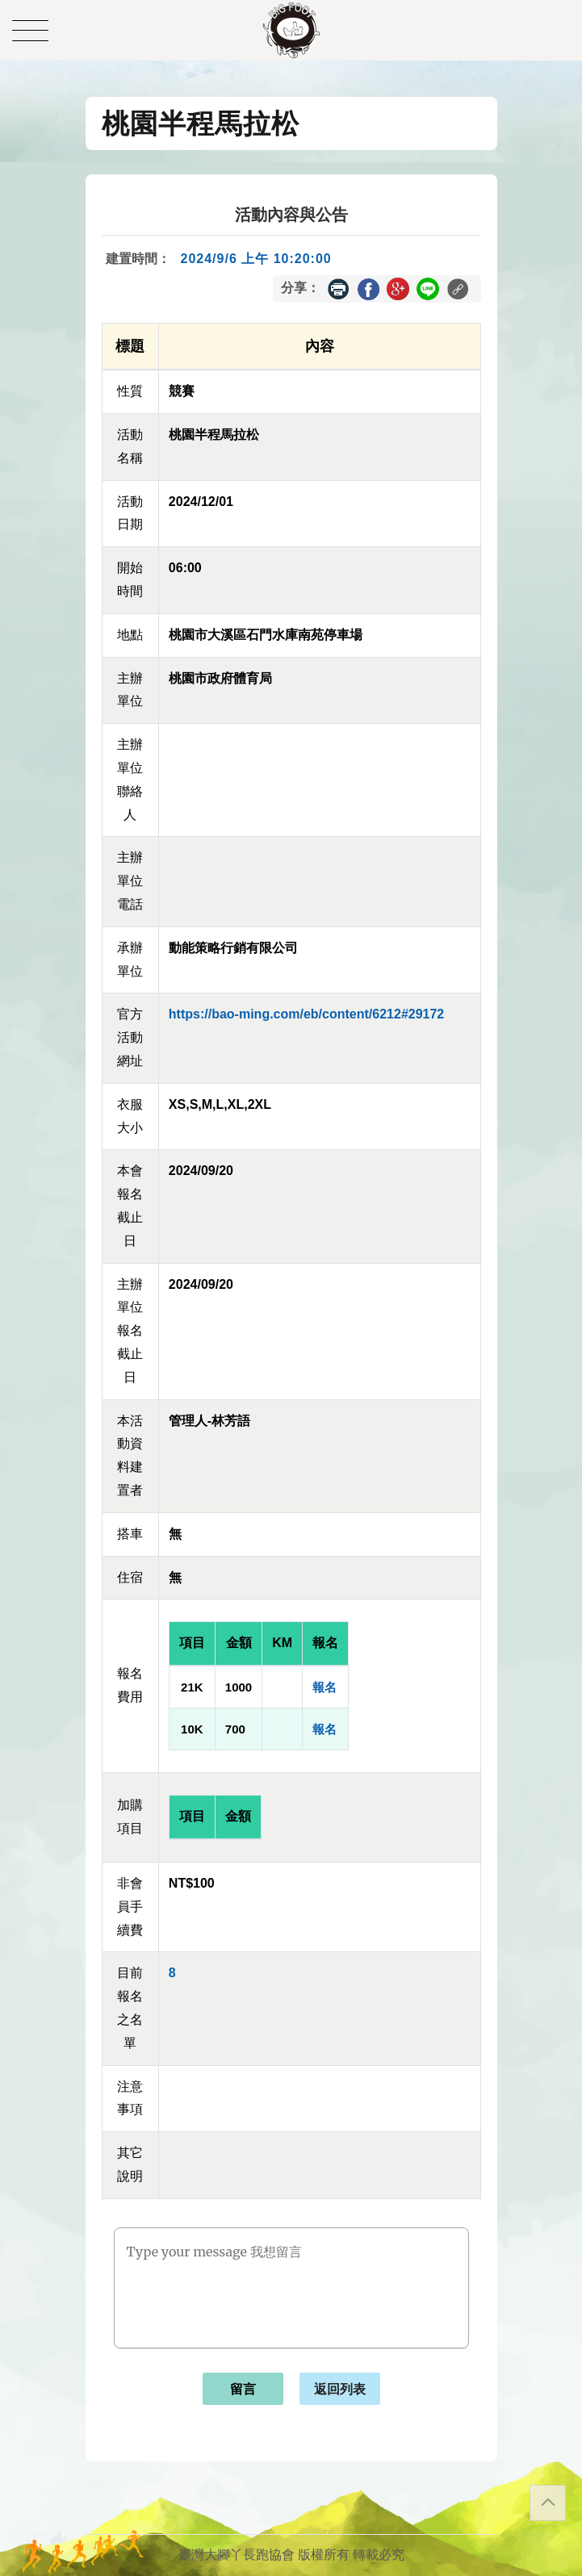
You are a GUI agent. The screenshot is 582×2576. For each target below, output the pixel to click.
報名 (324, 1687)
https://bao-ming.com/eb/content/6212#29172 (306, 1014)
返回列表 (340, 2389)
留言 (243, 2389)
